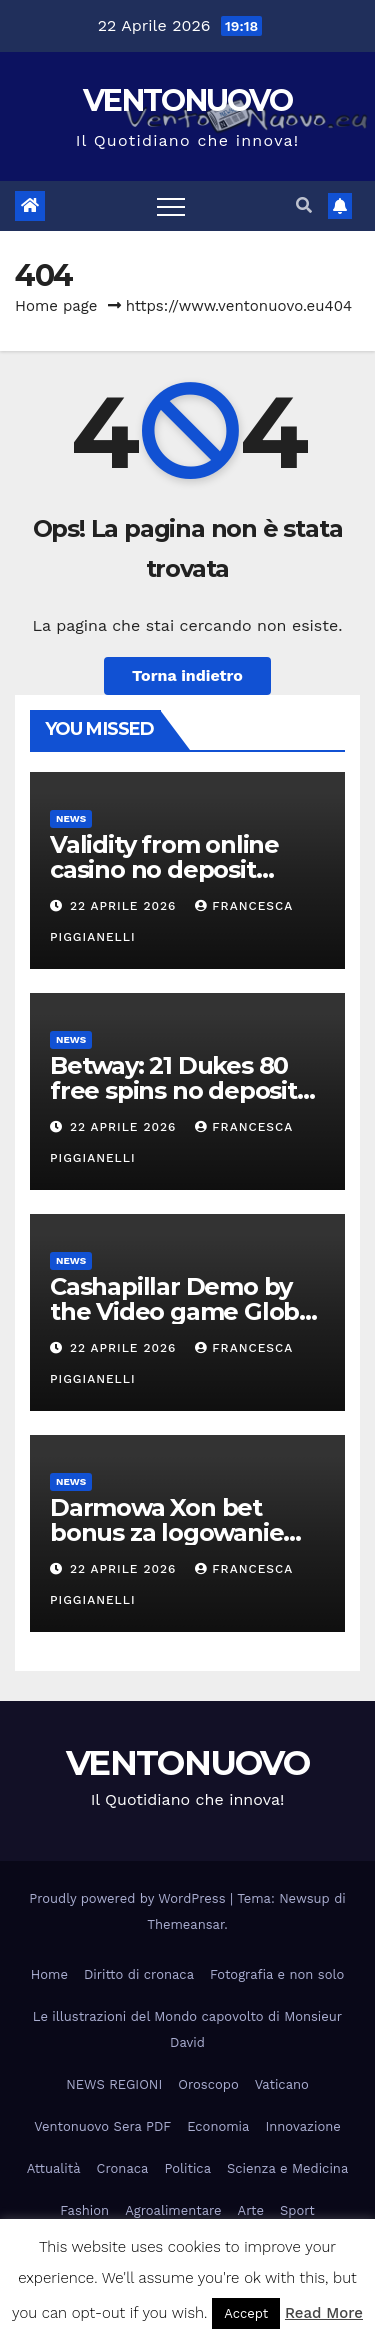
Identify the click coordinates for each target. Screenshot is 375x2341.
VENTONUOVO (187, 100)
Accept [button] (246, 2313)
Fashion (84, 2210)
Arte (251, 2210)
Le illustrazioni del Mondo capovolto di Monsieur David (187, 2029)
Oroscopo (208, 2084)
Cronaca (123, 2168)
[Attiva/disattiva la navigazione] (171, 206)
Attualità (54, 2168)
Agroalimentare (173, 2210)
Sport (297, 2210)
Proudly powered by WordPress (129, 1898)
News (71, 818)
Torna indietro (187, 675)
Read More (324, 2313)
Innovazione (302, 2126)
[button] (304, 205)
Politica (187, 2168)
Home (49, 1974)
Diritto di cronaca (139, 1974)
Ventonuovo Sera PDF (102, 2126)
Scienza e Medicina (287, 2168)
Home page (56, 306)
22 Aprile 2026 (125, 906)
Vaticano (282, 2084)
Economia (218, 2126)
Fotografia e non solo (277, 1974)
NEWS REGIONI (114, 2084)
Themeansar (185, 1924)
